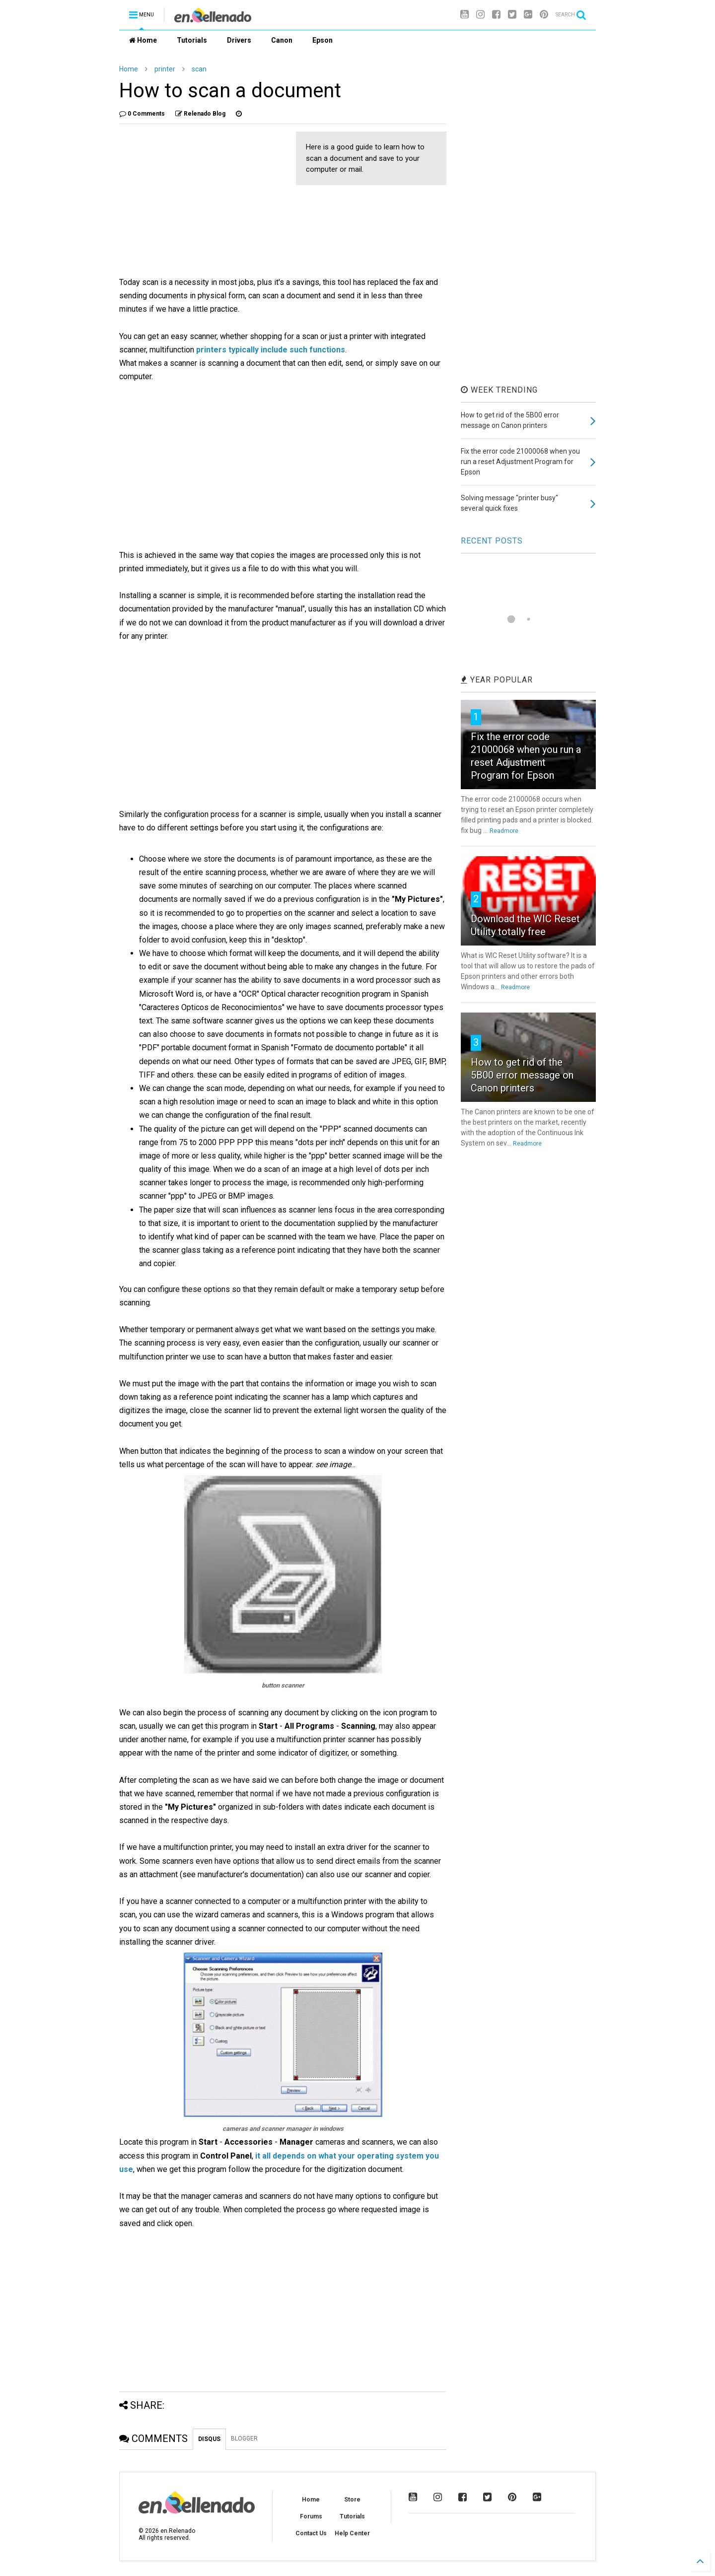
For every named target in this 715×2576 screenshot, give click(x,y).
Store (352, 2499)
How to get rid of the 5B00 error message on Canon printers (522, 1075)
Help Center (352, 2533)
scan (199, 69)
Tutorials (192, 40)
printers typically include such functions (270, 349)
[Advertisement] (202, 201)
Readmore (504, 830)
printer (164, 69)
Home (143, 40)
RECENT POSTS (492, 540)
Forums (311, 2516)
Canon (281, 40)
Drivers (239, 40)
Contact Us (311, 2533)
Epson (322, 40)
